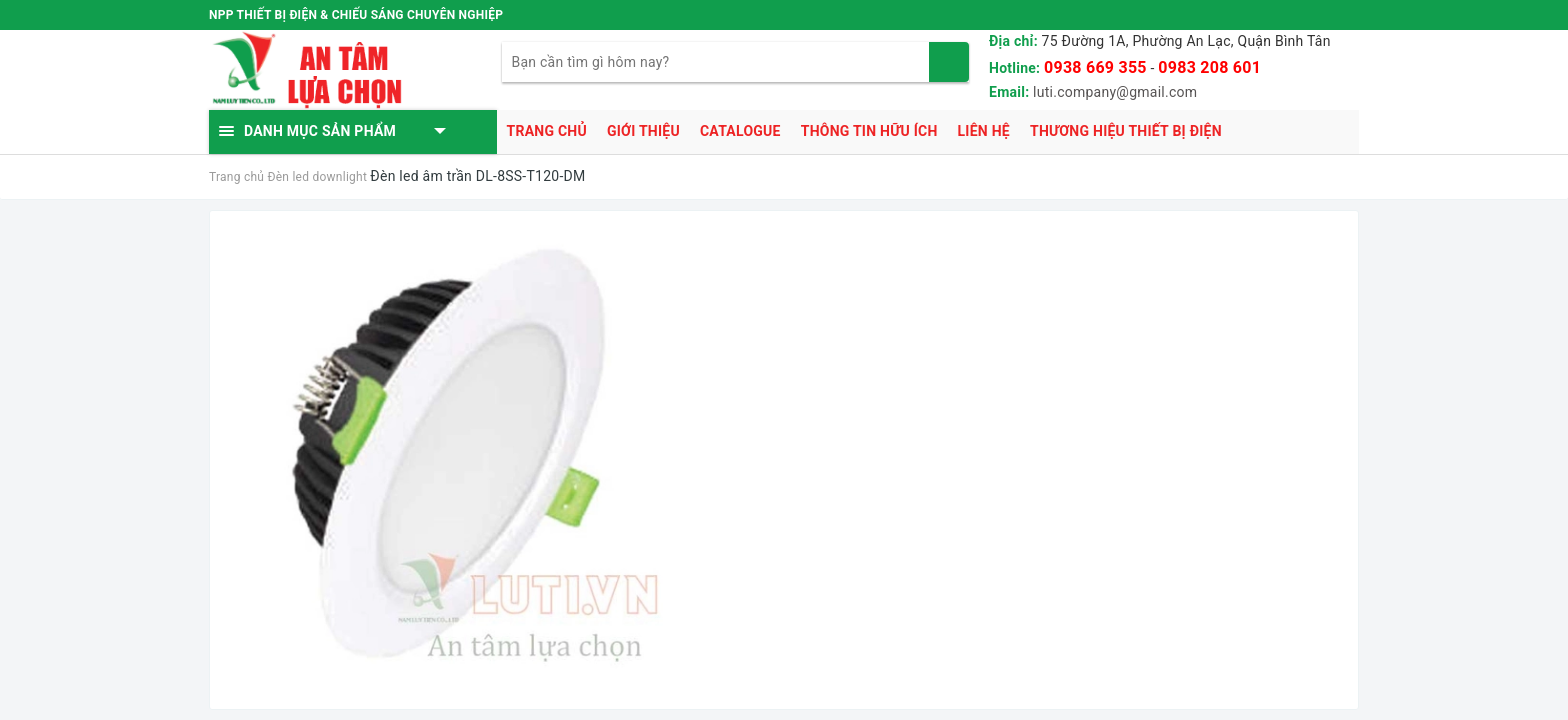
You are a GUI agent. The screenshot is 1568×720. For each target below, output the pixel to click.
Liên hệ (984, 131)
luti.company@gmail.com (1115, 92)
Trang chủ (547, 131)
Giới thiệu (643, 131)
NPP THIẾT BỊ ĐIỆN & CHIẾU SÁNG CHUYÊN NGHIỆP (356, 15)
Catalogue (740, 131)
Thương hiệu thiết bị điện (1126, 131)
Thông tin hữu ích (869, 131)
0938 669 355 (1095, 67)
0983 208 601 (1209, 67)
